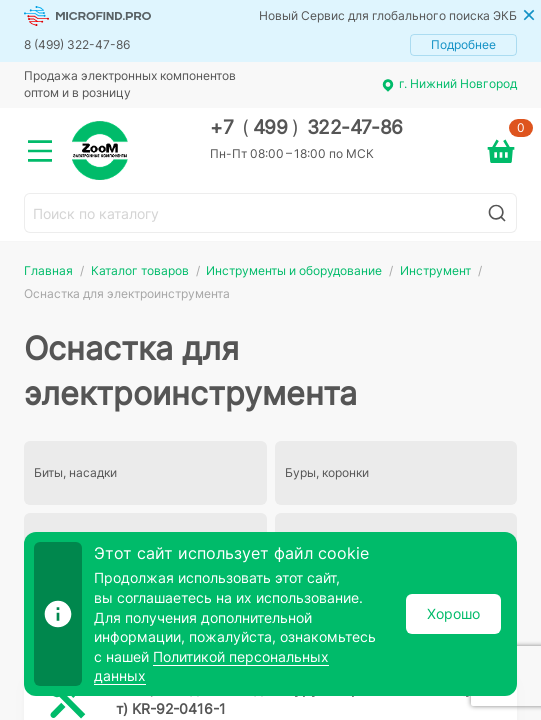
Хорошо (453, 613)
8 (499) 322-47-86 (77, 44)
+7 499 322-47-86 (306, 127)
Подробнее (463, 44)
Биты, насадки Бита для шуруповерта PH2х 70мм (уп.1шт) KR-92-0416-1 (309, 698)
